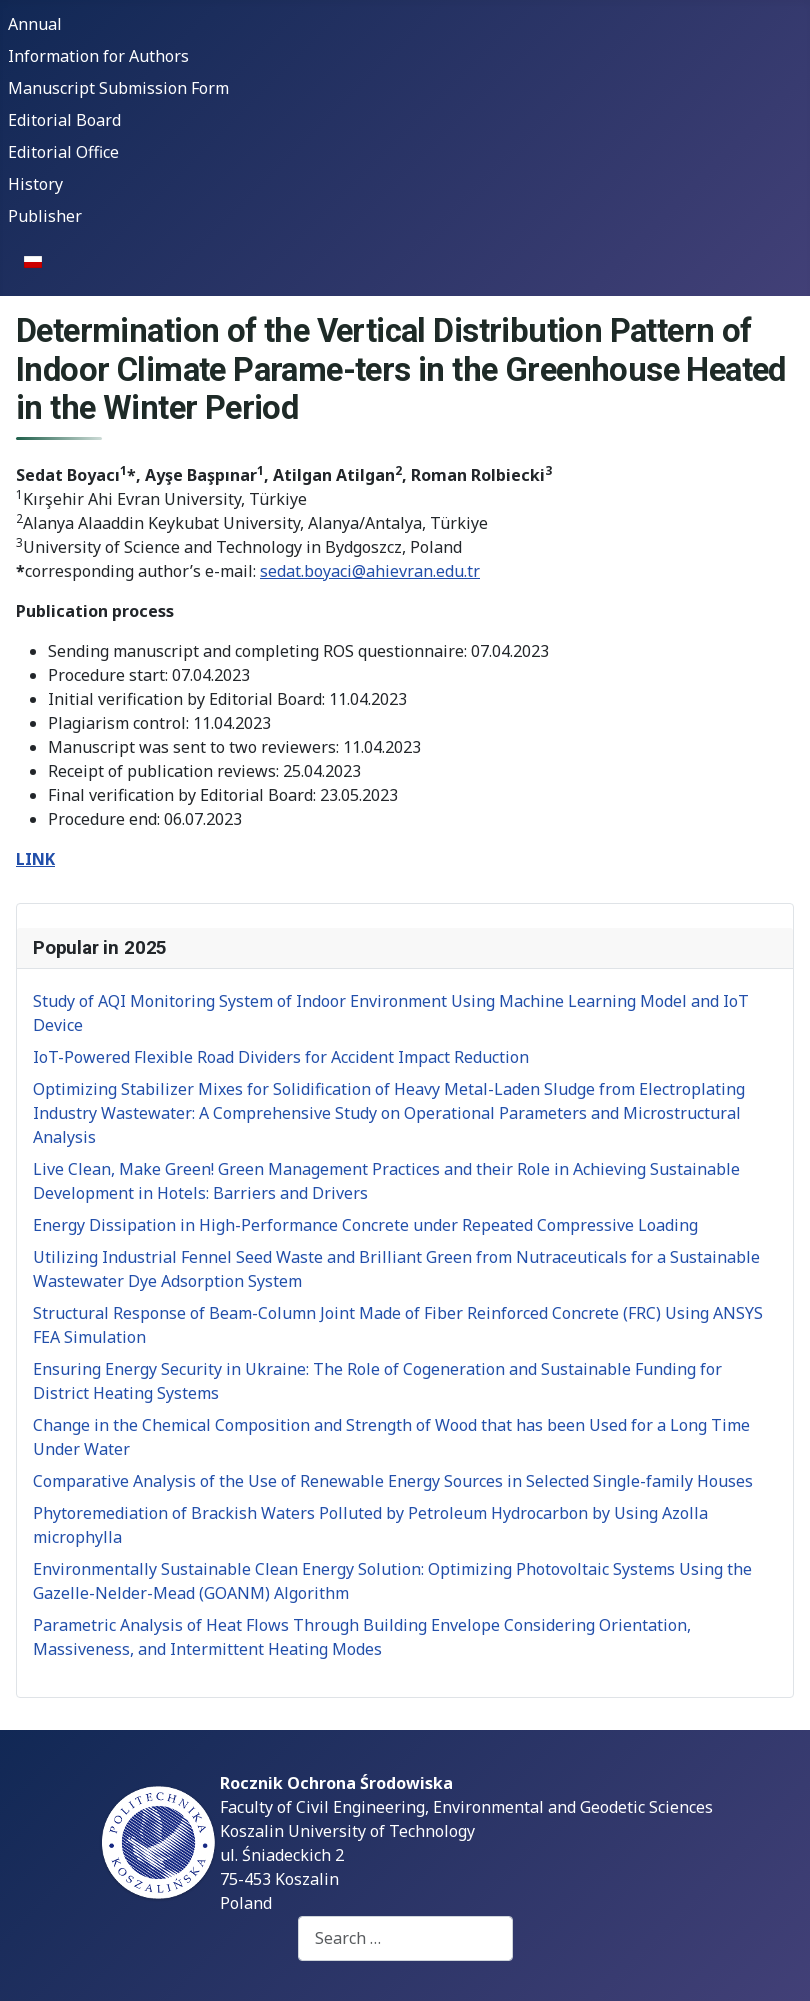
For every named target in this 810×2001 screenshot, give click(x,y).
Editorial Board (64, 120)
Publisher (45, 216)
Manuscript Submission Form (118, 88)
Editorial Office (63, 152)
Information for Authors (98, 56)
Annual (35, 24)
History (35, 184)
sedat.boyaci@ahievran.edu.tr (370, 571)
